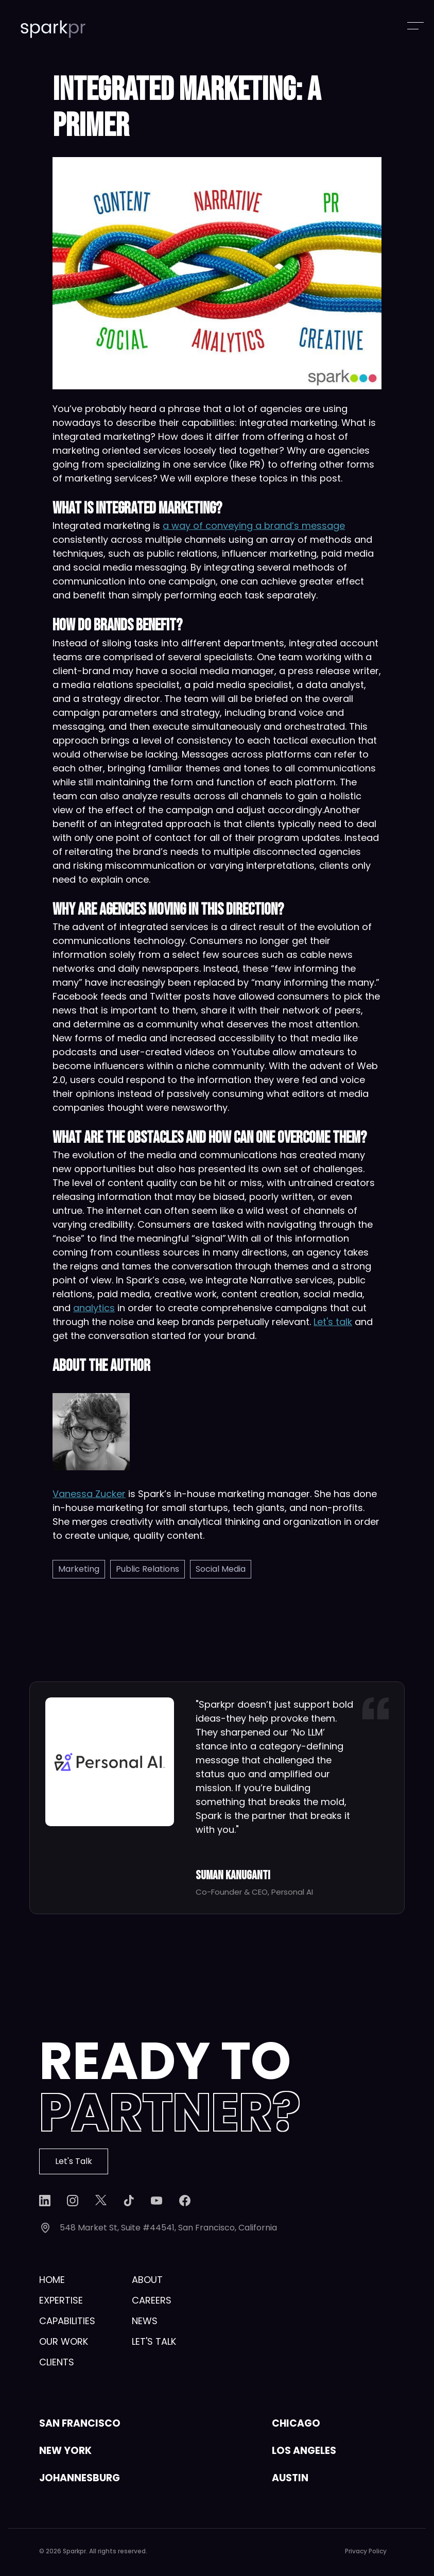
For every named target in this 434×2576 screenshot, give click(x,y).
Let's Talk (73, 2161)
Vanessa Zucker (89, 1493)
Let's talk (333, 1321)
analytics (94, 1307)
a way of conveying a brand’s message (254, 525)
